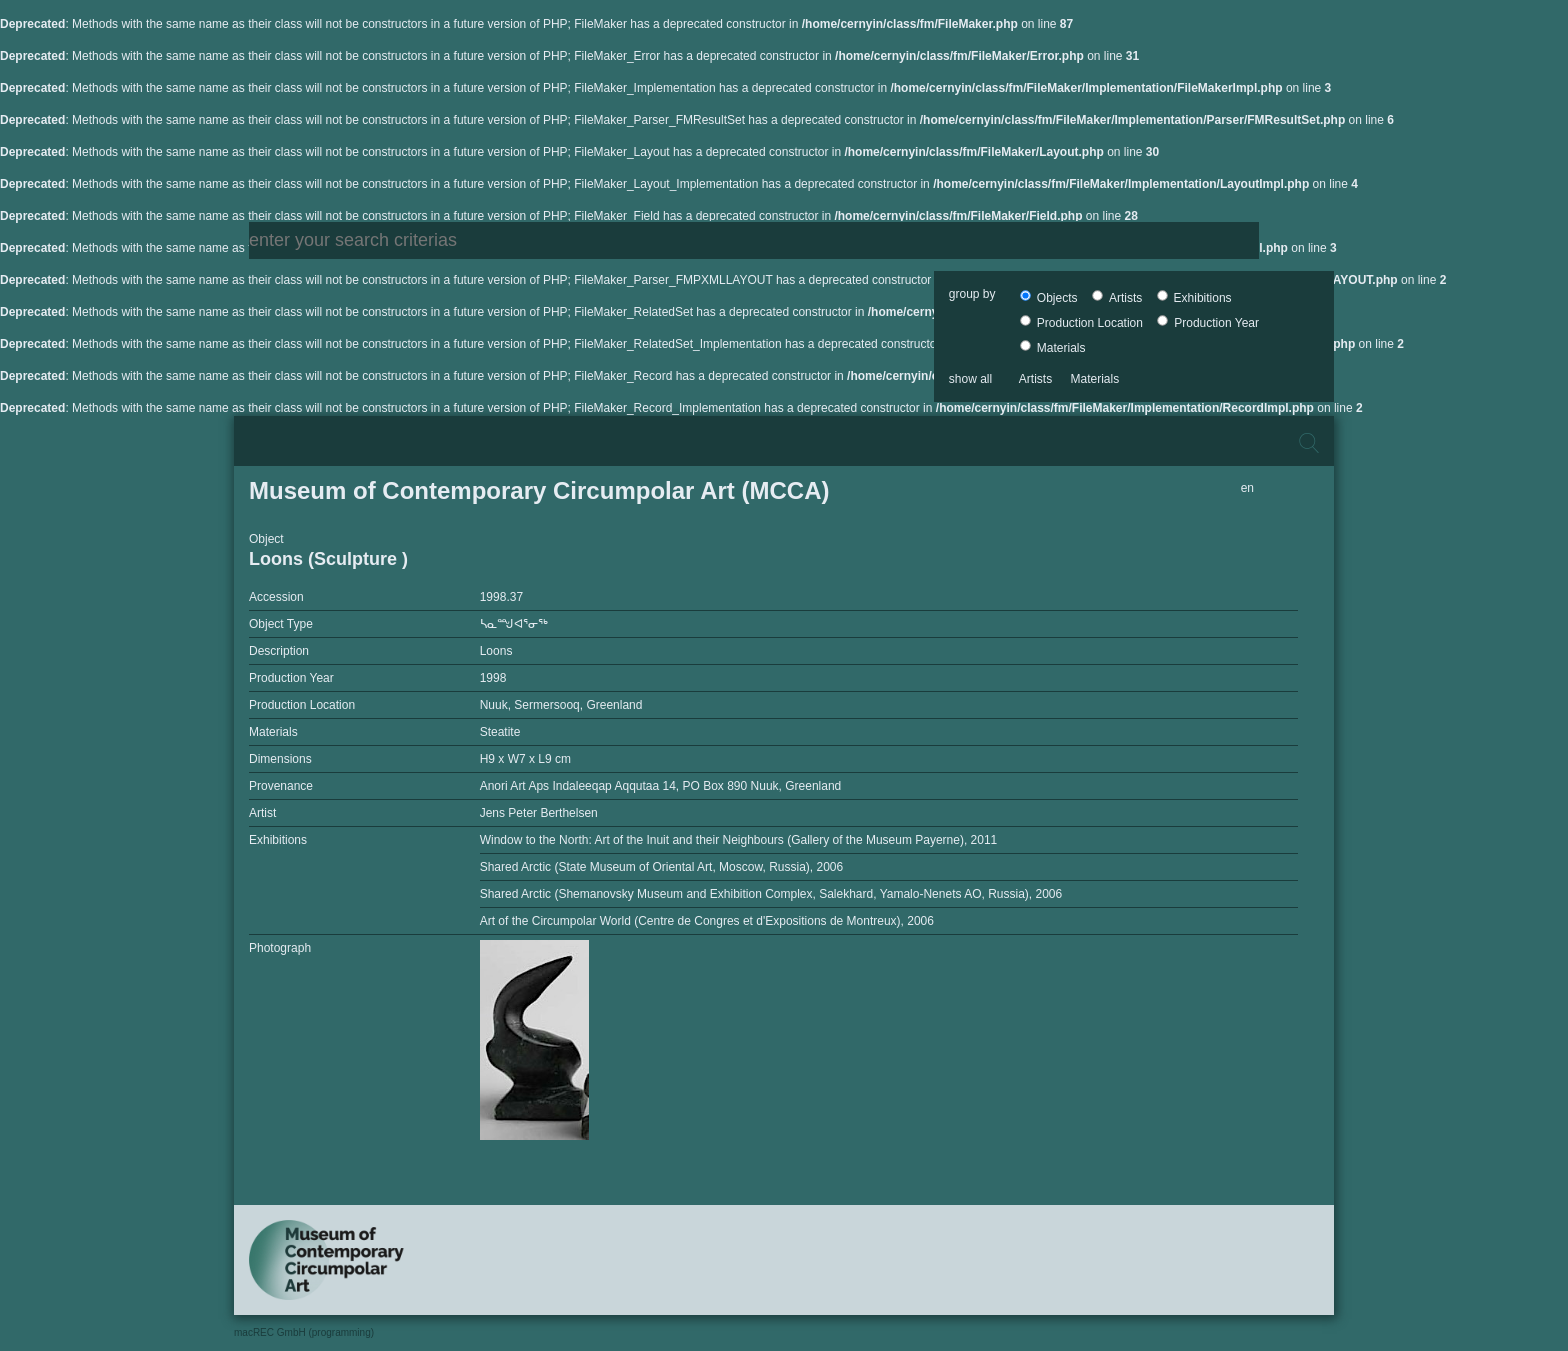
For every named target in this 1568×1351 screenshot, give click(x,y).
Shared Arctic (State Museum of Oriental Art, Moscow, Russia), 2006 (662, 867)
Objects (1048, 298)
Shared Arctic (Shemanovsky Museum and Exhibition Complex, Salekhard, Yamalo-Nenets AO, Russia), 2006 (771, 894)
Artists (1117, 298)
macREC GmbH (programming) (304, 1332)
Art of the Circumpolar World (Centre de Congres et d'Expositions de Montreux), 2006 (707, 921)
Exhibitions (1194, 298)
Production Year (1208, 323)
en (1247, 488)
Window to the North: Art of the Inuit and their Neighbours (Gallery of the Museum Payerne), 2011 (739, 840)
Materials (1052, 348)
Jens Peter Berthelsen (539, 813)
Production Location (1081, 323)
